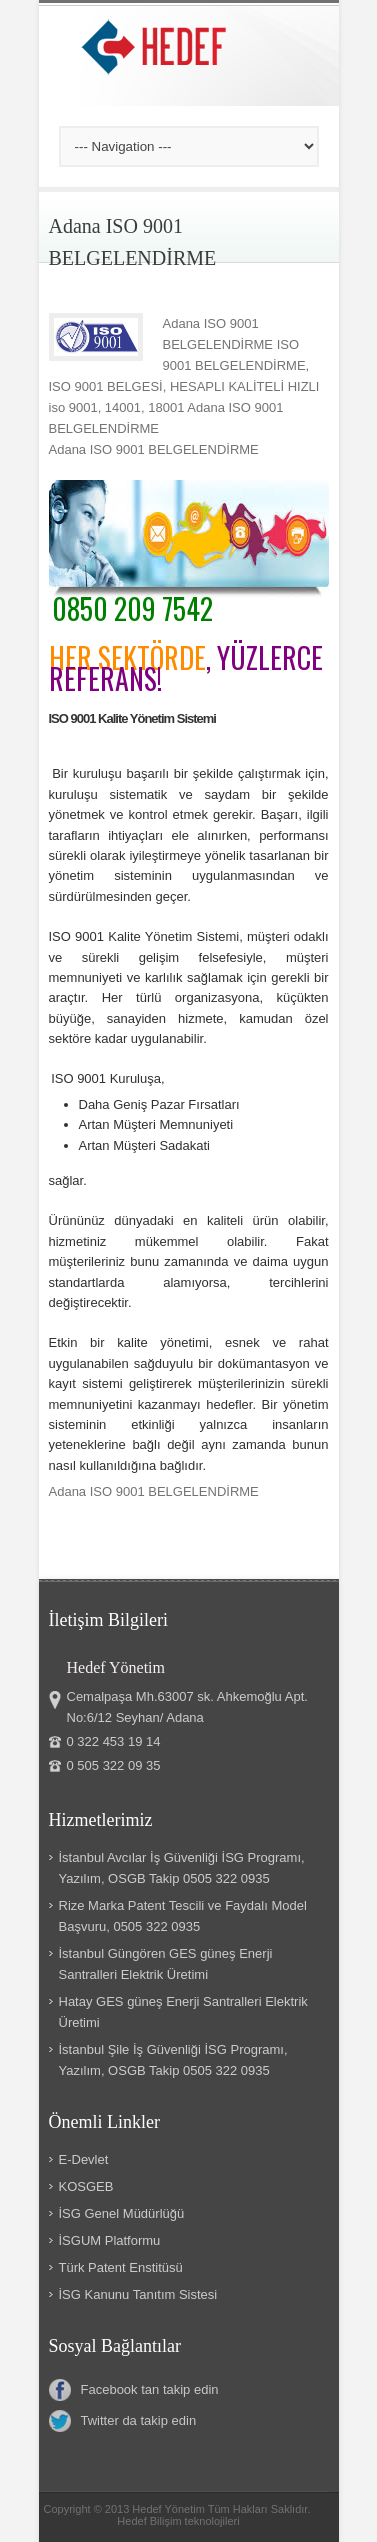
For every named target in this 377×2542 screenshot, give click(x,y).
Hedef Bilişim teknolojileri (178, 2521)
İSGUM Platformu (110, 2240)
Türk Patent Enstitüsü (121, 2267)
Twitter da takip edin (123, 2421)
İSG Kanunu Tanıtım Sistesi (138, 2294)
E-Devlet (84, 2159)
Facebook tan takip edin (134, 2390)
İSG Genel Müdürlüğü (122, 2213)
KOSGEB (86, 2186)
